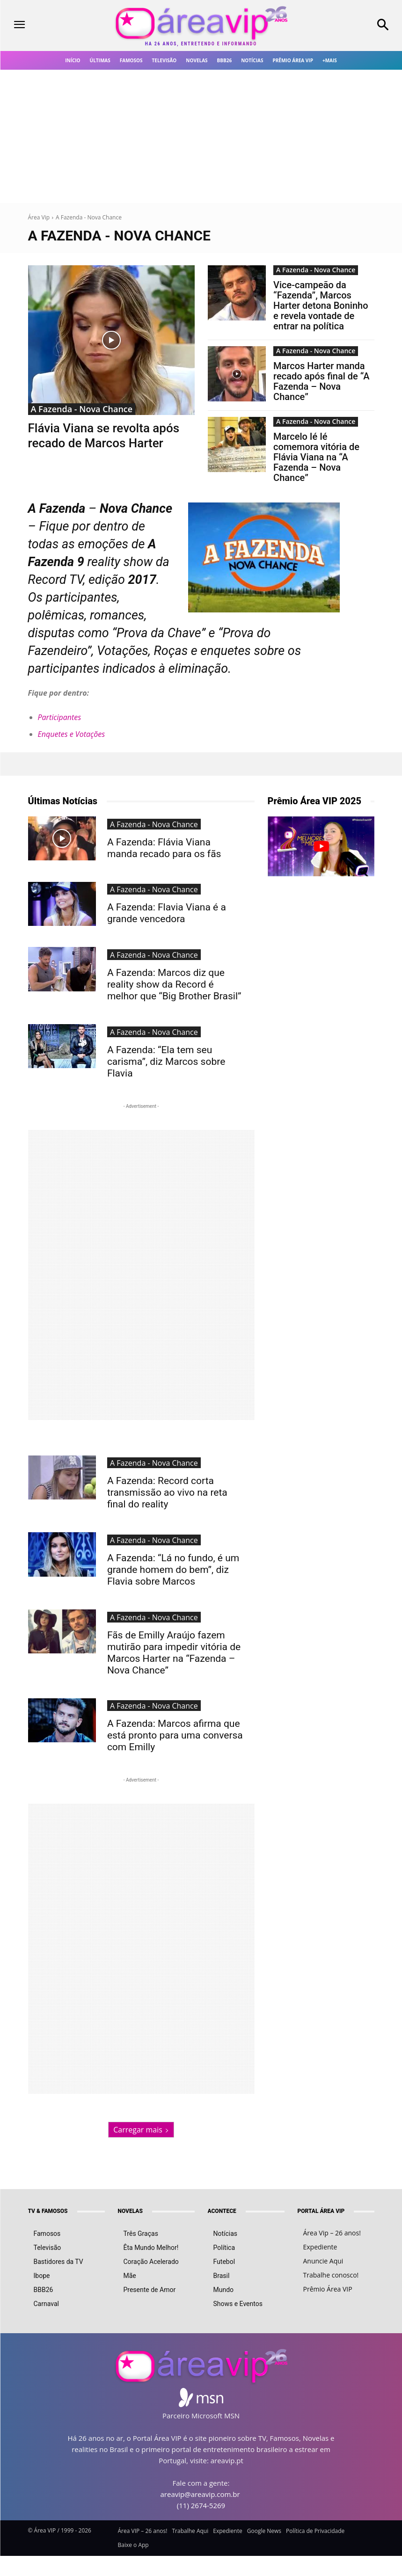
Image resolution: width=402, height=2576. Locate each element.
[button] (351, 25)
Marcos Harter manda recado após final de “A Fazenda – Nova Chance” (321, 381)
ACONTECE (222, 2137)
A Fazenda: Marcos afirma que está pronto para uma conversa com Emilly (174, 1669)
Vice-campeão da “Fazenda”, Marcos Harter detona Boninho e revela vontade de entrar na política (320, 305)
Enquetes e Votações (71, 734)
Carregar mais (141, 2056)
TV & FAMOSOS (48, 2137)
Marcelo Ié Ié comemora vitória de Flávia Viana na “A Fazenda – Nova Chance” (316, 457)
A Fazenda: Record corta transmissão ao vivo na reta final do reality (173, 1461)
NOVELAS (130, 2137)
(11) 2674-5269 (201, 2432)
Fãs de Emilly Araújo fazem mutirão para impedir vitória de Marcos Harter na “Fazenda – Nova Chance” (173, 1602)
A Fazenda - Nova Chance (82, 409)
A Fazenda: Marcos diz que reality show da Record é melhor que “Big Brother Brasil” (167, 977)
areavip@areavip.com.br (200, 2420)
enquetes (225, 650)
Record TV (55, 579)
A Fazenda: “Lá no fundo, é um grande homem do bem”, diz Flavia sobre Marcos (174, 1529)
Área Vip (39, 217)
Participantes (59, 717)
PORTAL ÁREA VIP (321, 2137)
